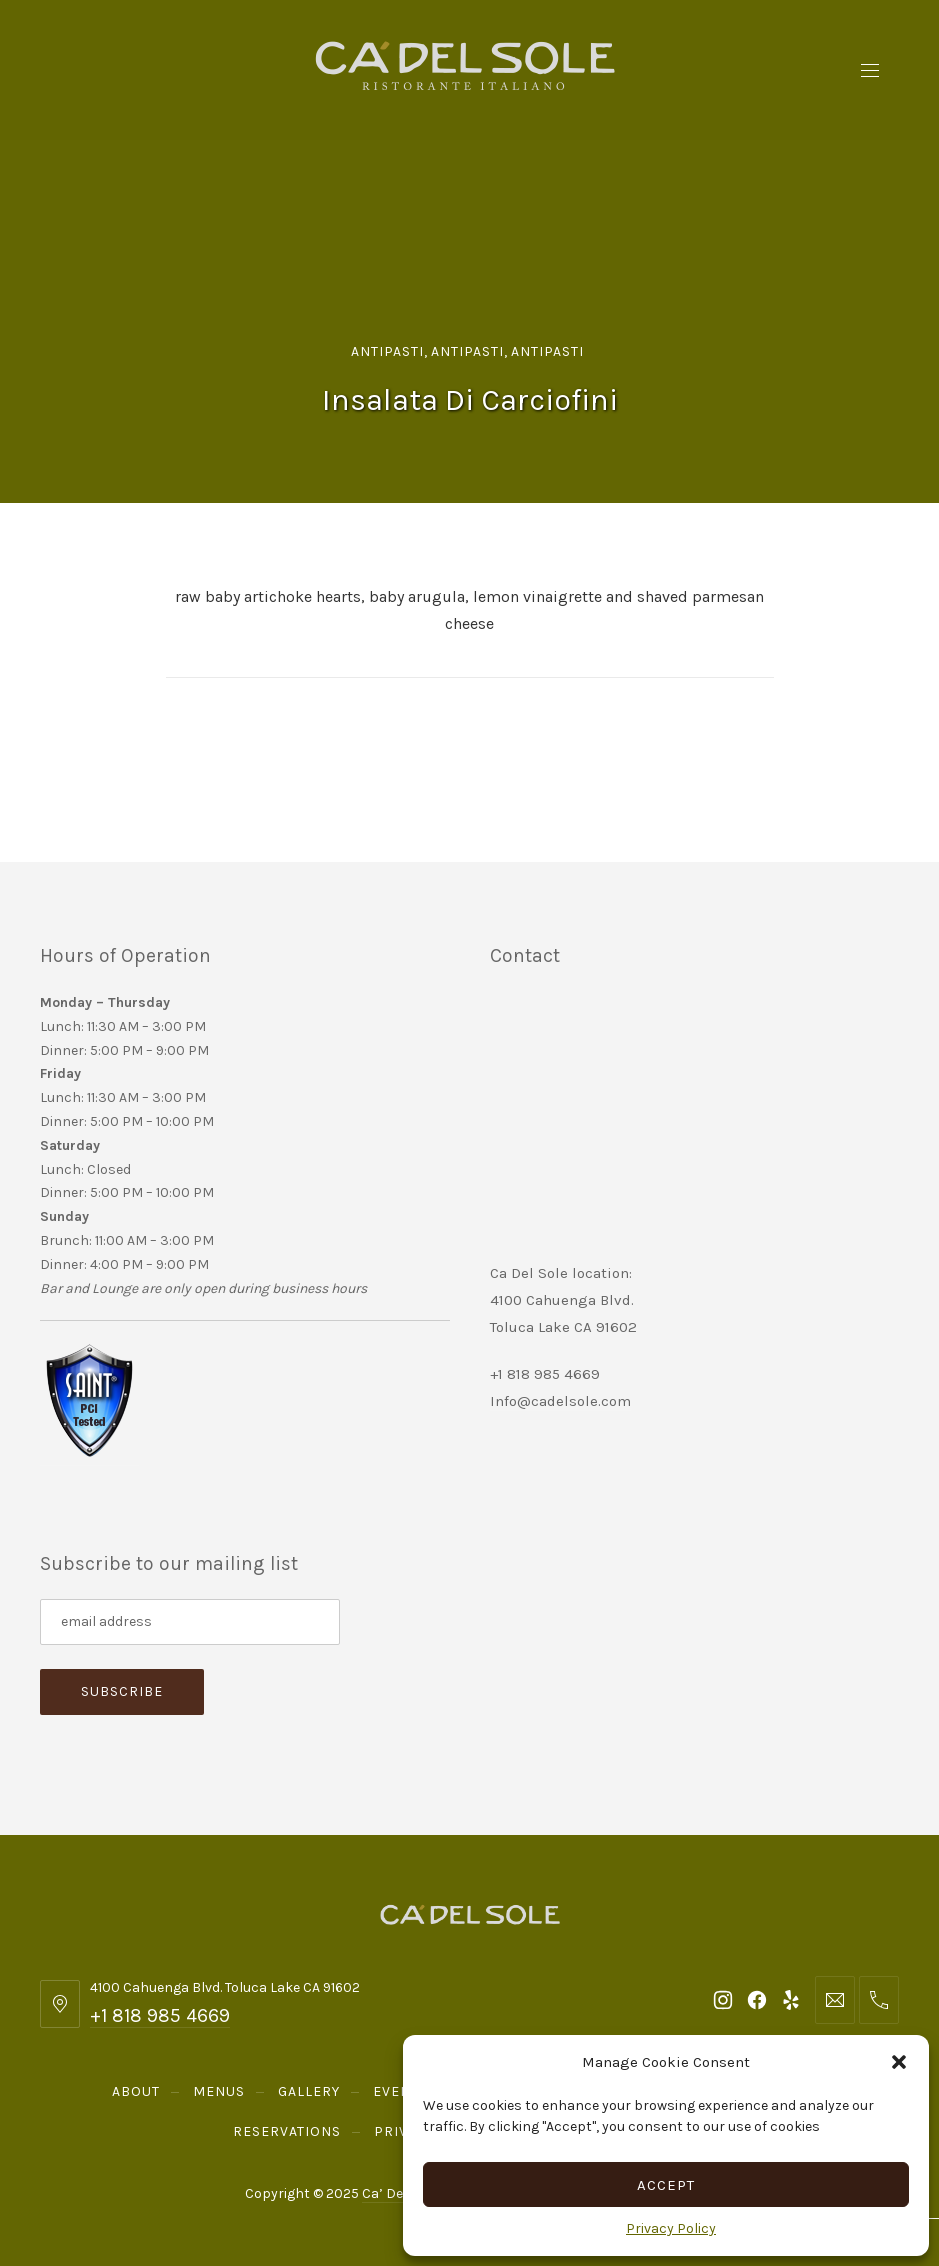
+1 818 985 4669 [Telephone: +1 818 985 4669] (160, 2015)
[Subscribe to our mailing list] (190, 1622)
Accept (666, 2185)
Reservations (287, 2131)
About (136, 2091)
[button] (899, 2062)
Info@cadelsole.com (560, 1401)
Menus (219, 2091)
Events (400, 2091)
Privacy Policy (671, 2228)
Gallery (309, 2091)
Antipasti (387, 351)
